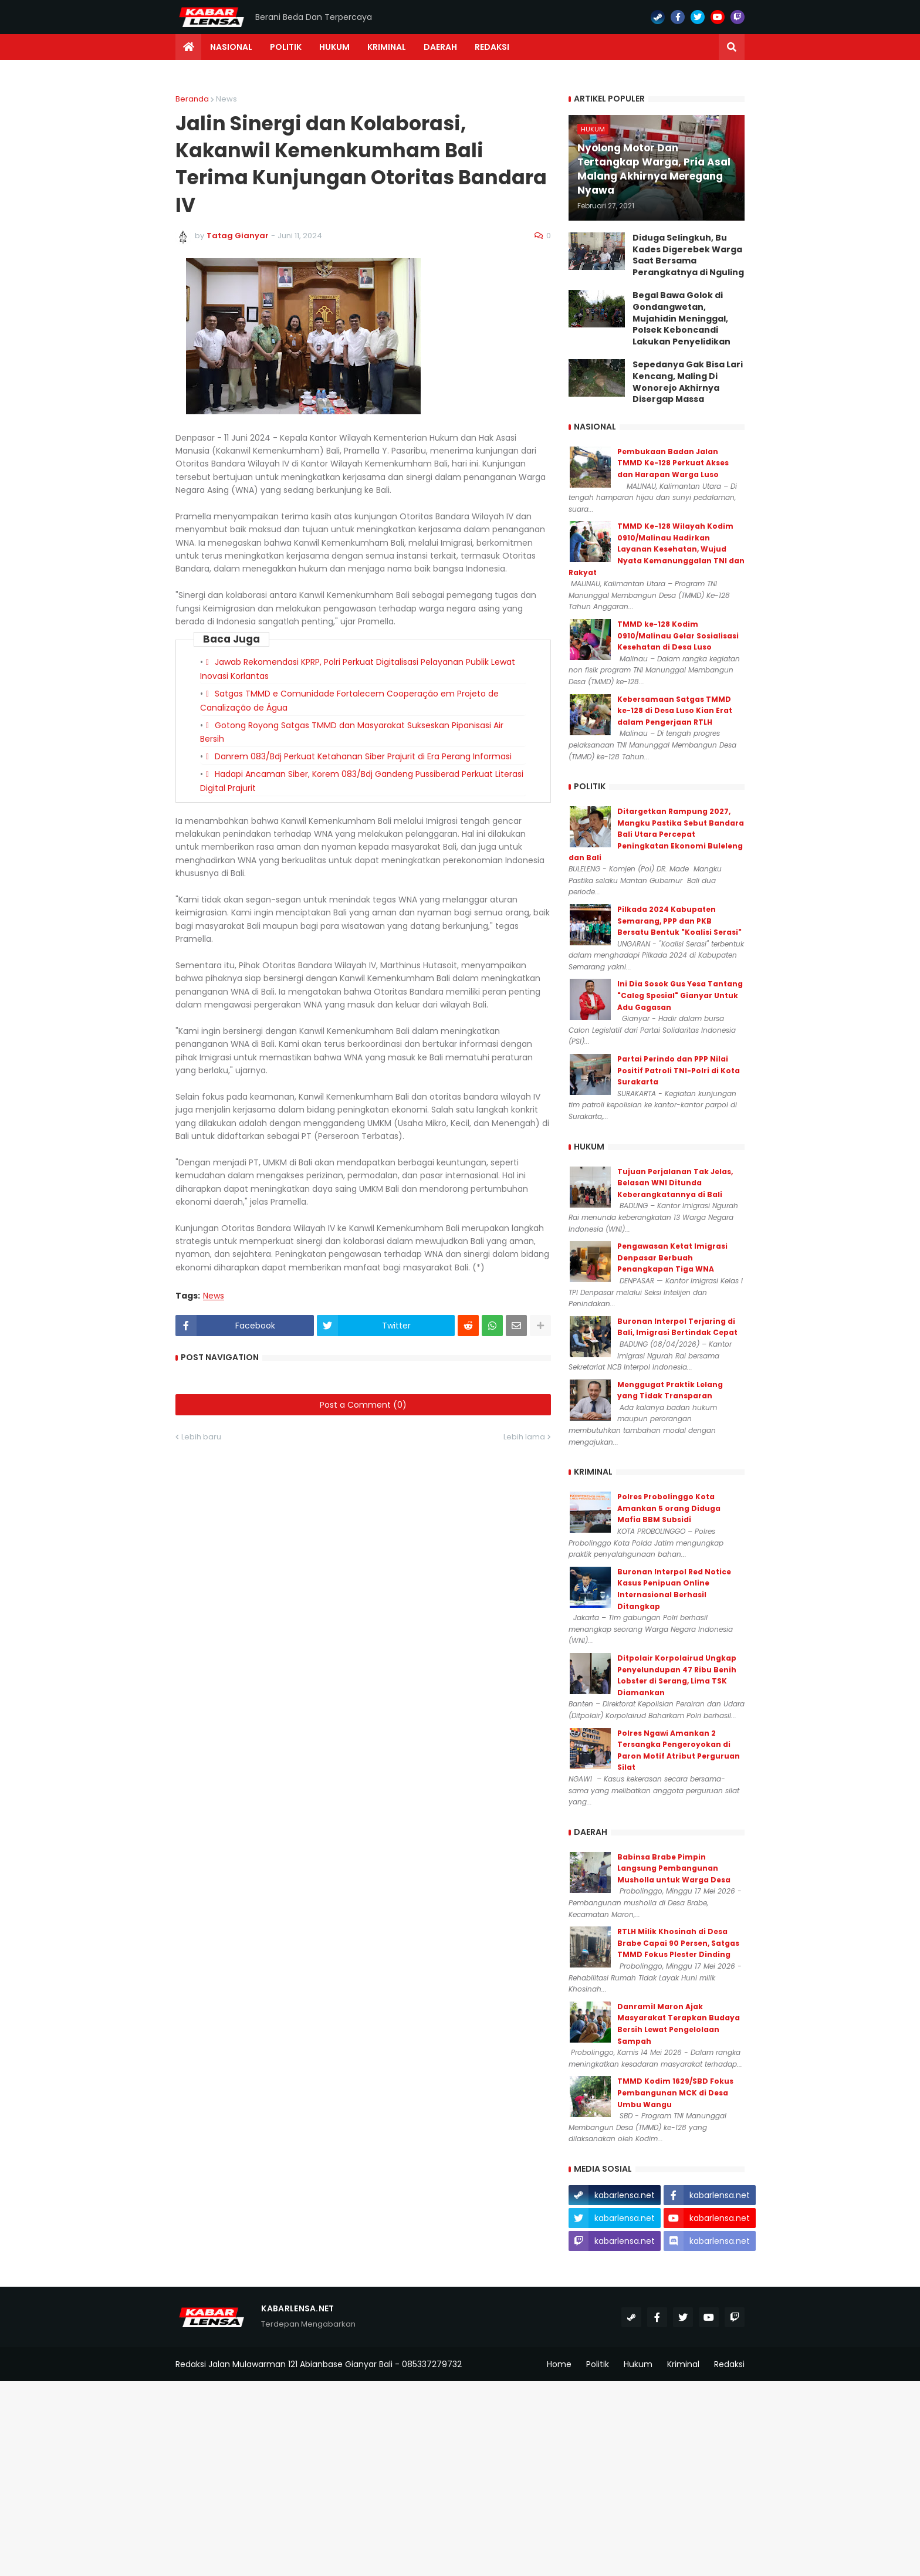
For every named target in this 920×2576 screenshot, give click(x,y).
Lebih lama (524, 1437)
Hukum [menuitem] (334, 47)
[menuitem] (188, 47)
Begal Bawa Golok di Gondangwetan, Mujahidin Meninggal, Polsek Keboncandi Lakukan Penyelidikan (681, 318)
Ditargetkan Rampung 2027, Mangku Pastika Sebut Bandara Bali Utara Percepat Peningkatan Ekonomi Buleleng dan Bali (656, 834)
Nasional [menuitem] (231, 47)
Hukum (638, 2364)
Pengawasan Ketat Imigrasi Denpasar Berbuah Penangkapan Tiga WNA (672, 1257)
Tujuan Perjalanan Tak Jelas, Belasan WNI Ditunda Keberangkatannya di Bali (675, 1183)
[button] (732, 47)
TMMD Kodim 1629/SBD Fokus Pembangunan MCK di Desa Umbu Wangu (675, 2092)
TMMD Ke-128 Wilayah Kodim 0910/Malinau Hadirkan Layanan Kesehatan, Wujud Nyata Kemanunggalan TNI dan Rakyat (657, 549)
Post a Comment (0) (363, 1405)
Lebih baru (201, 1437)
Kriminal (683, 2364)
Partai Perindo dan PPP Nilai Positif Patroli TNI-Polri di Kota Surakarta (678, 1070)
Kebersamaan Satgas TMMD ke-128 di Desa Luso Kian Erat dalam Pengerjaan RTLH (674, 710)
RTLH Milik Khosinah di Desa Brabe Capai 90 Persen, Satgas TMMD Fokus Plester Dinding (678, 1942)
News (226, 98)
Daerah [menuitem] (440, 47)
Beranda (192, 98)
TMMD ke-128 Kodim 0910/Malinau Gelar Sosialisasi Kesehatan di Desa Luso (678, 635)
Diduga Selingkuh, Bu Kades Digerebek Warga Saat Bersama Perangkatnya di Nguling (688, 255)
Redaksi (729, 2364)
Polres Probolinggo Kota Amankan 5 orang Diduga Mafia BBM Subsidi (669, 1508)
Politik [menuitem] (286, 47)
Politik (597, 2364)
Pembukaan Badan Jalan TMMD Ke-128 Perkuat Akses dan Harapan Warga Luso (673, 463)
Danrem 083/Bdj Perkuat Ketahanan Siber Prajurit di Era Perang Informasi (363, 756)
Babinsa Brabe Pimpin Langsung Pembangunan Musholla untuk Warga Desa (673, 1868)
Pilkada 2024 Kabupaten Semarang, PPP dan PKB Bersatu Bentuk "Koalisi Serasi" (679, 920)
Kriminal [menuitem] (386, 47)
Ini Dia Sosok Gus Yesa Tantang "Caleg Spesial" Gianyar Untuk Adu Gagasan (680, 995)
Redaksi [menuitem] (492, 47)
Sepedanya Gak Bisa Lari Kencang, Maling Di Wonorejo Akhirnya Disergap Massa (687, 382)
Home (559, 2364)
